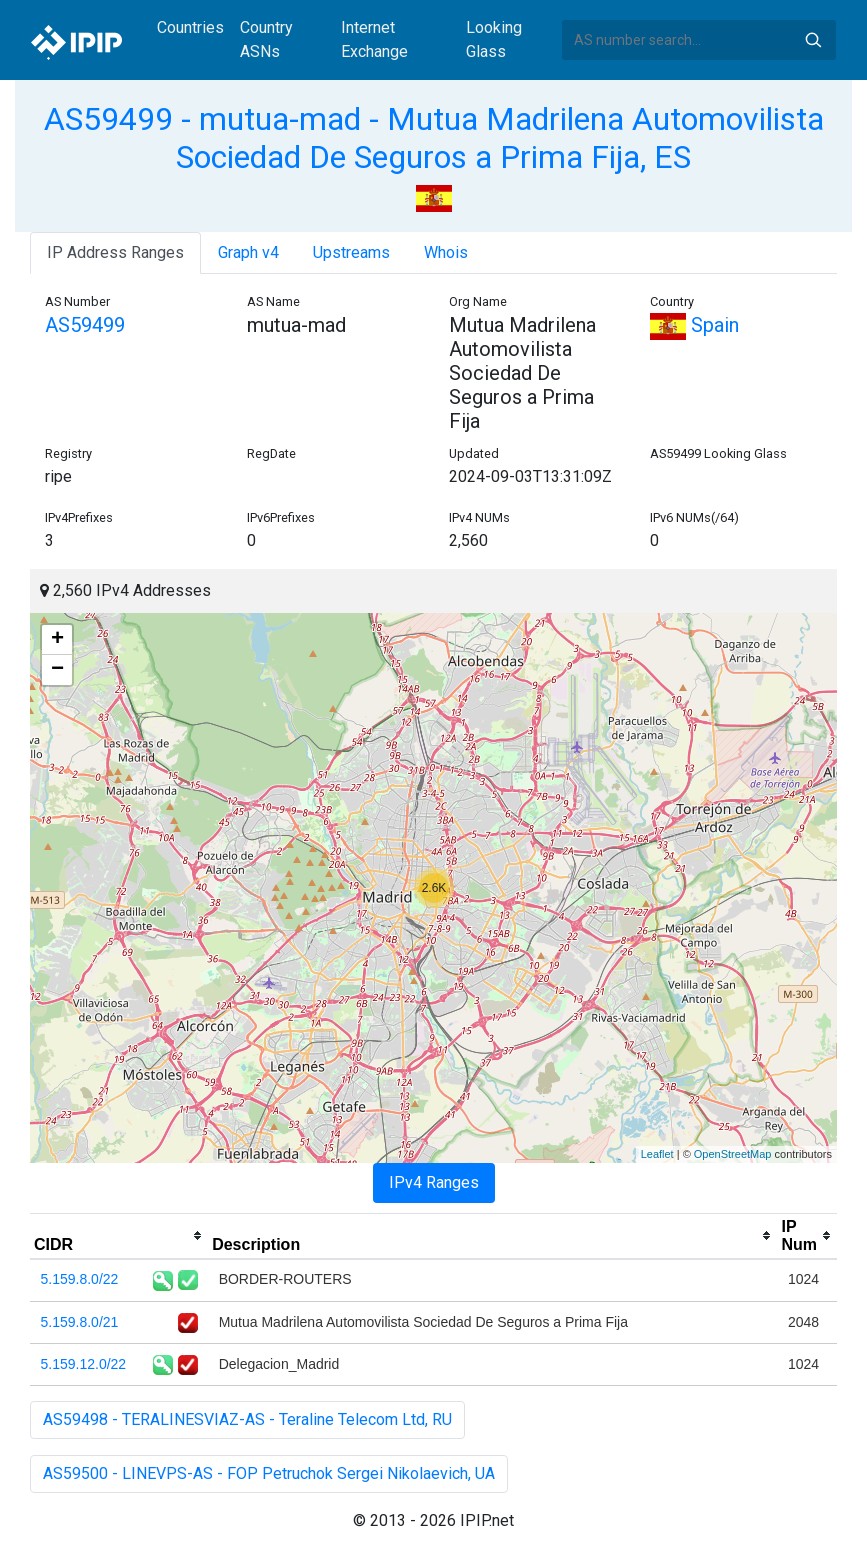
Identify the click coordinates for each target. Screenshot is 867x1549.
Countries (190, 27)
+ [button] (57, 640)
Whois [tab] (446, 252)
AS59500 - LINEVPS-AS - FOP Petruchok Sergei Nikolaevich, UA (269, 1473)
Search (813, 40)
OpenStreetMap (733, 1154)
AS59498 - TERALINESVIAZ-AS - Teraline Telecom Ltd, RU (247, 1419)
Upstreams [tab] (351, 252)
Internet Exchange (374, 39)
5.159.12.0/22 (84, 1364)
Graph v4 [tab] (248, 252)
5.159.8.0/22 (80, 1279)
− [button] (57, 670)
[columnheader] (119, 1236)
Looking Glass (494, 39)
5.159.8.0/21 (80, 1322)
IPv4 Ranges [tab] (434, 1182)
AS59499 (85, 325)
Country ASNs (266, 39)
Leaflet (657, 1154)
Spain (694, 325)
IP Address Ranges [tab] (115, 252)
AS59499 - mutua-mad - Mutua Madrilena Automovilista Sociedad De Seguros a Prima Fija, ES (434, 138)
